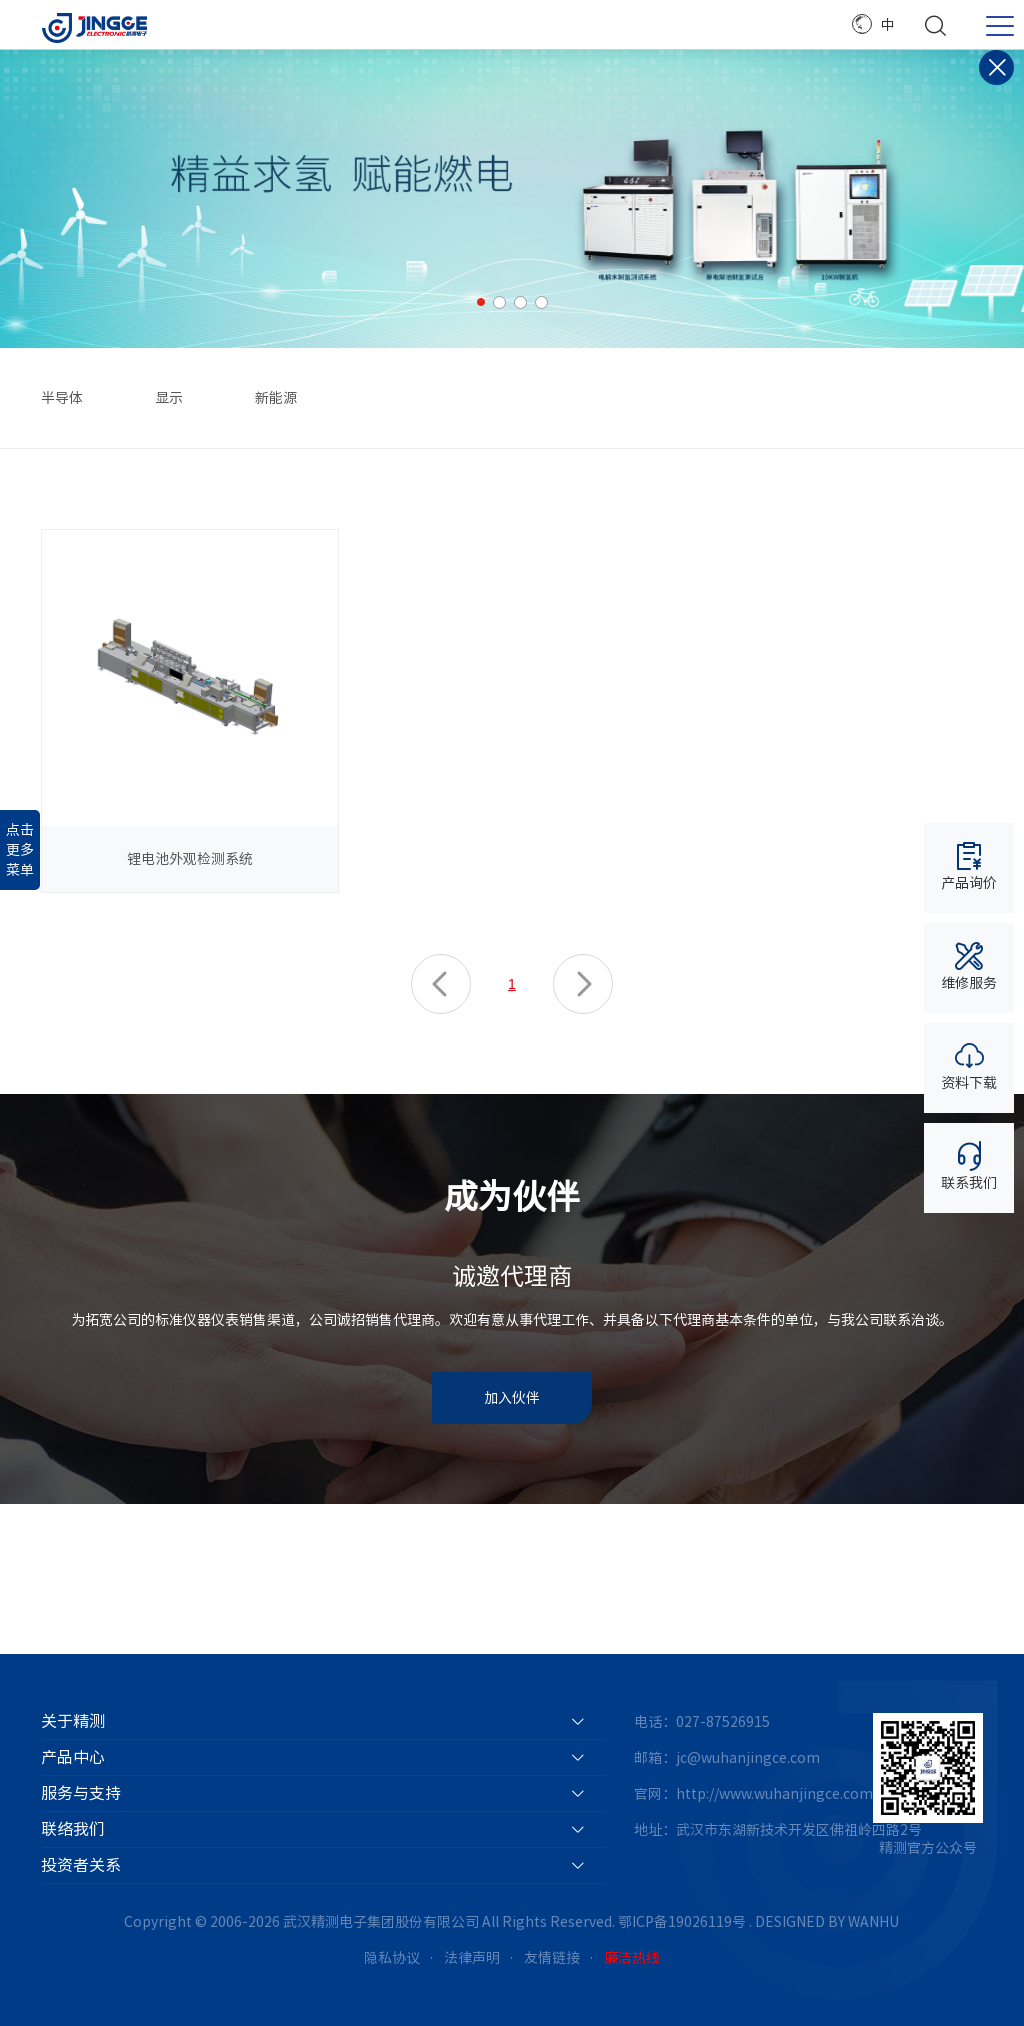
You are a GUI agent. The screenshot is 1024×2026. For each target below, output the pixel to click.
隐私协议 (392, 1958)
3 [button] (520, 302)
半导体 (62, 398)
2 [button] (499, 302)
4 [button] (541, 302)
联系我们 (969, 1165)
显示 (169, 398)
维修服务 (969, 965)
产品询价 (969, 865)
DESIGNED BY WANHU (827, 1922)
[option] (512, 199)
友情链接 (552, 1958)
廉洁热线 (632, 1958)
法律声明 (472, 1958)
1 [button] (481, 302)
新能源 (276, 398)
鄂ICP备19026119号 (682, 1922)
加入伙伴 (512, 1398)
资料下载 (969, 1065)
